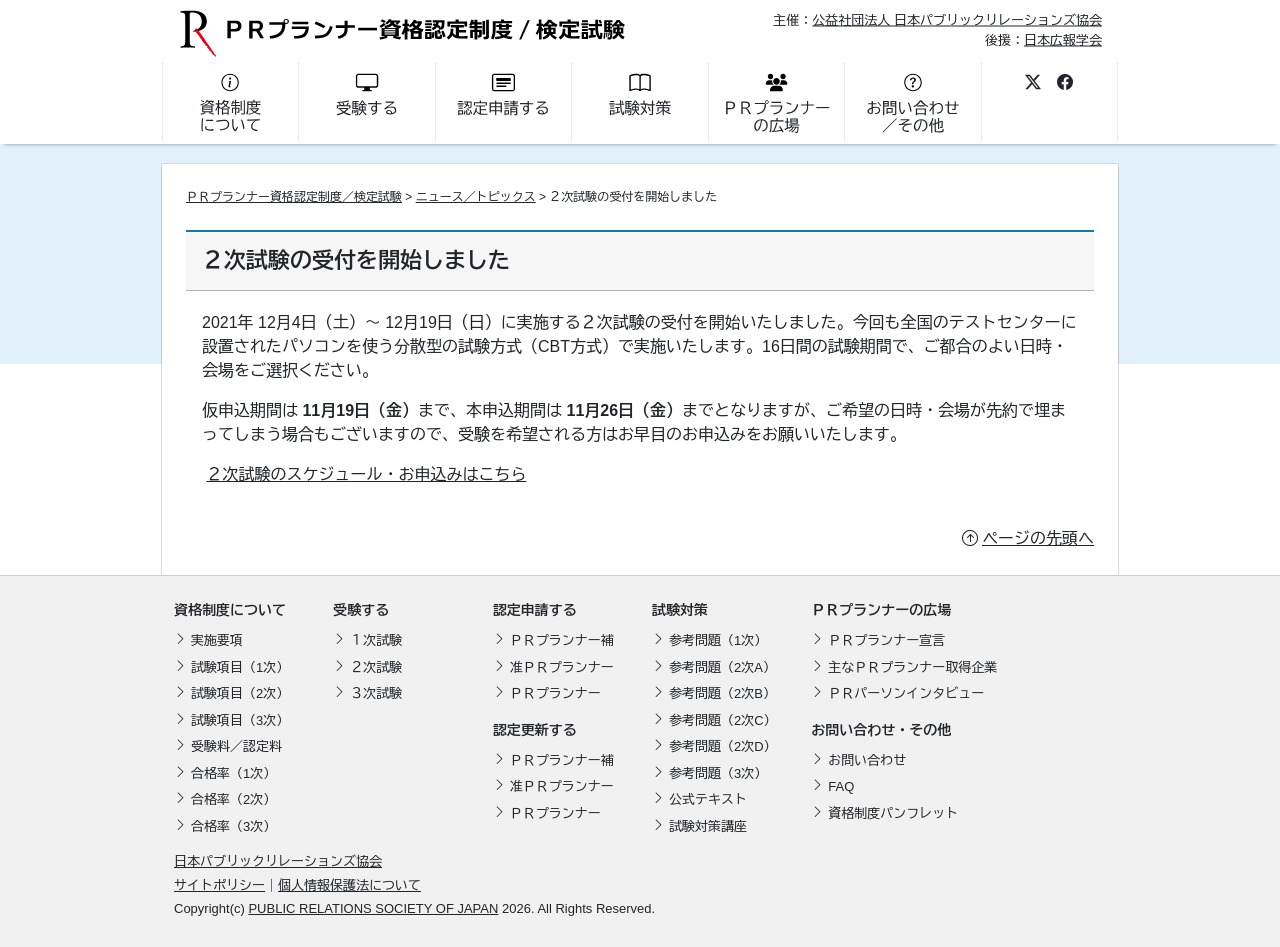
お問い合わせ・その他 (881, 730)
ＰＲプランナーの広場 (881, 610)
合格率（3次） (233, 826)
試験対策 (680, 610)
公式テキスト (708, 799)
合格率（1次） (233, 773)
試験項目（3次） (240, 720)
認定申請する (535, 610)
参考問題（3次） (718, 773)
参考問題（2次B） (722, 693)
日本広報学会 (1063, 39)
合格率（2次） (233, 799)
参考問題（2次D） (723, 746)
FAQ (841, 786)
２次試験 (376, 667)
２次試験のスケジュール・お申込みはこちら (366, 474)
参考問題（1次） (718, 640)
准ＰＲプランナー (562, 667)
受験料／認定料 (236, 746)
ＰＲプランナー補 (562, 640)
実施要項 (217, 640)
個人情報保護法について (349, 885)
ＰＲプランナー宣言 (886, 640)
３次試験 (376, 693)
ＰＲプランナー (555, 693)
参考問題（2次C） (723, 720)
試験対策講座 (708, 826)
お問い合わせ (867, 760)
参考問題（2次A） (722, 667)
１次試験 (376, 640)
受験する (361, 610)
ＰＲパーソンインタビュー (906, 693)
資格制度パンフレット (893, 813)
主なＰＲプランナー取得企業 (912, 667)
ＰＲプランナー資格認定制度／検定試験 (294, 197)
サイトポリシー (219, 885)
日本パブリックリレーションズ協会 (278, 861)
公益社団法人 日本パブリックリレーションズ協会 (957, 20)
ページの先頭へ (1038, 538)
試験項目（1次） (240, 667)
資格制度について (230, 610)
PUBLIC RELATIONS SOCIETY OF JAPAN (373, 908)
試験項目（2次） (240, 693)
